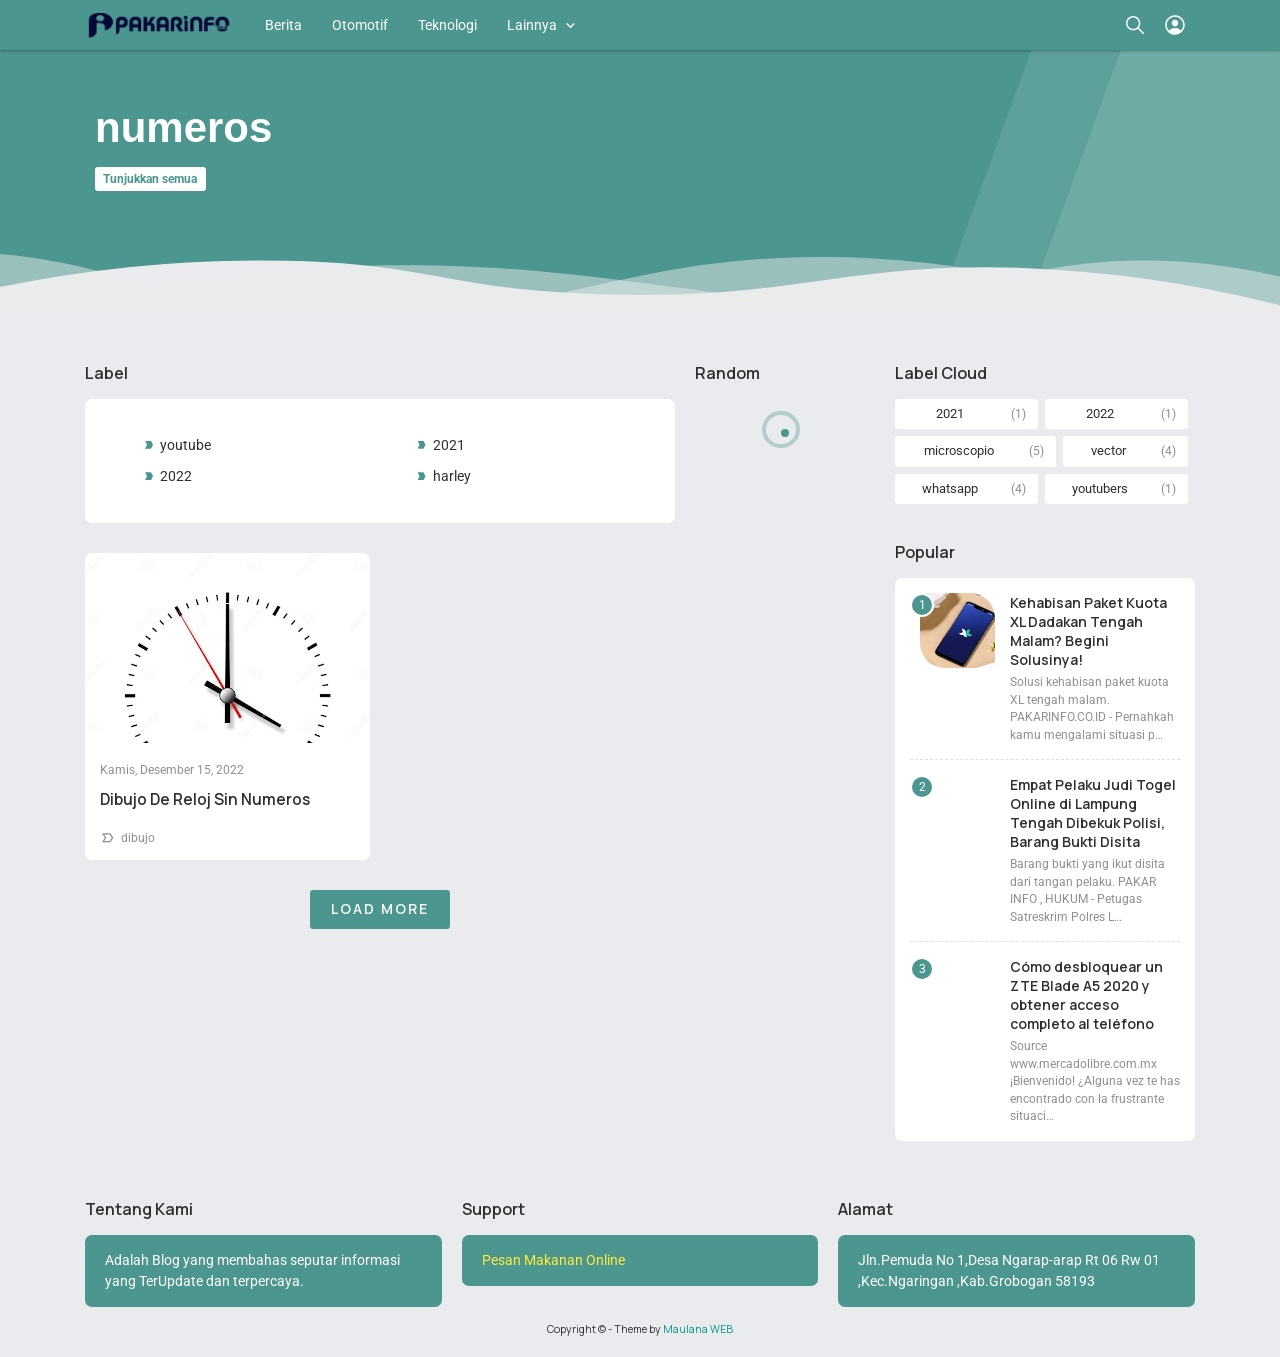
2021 (449, 445)
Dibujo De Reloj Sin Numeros (205, 799)
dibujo (138, 838)
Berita (283, 25)
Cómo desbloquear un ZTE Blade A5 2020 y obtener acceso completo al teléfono (1086, 995)
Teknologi (447, 25)
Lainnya (532, 25)
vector (1108, 450)
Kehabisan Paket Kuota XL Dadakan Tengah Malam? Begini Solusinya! (1088, 631)
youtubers (1100, 488)
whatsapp (950, 488)
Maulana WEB (698, 1329)
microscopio (959, 450)
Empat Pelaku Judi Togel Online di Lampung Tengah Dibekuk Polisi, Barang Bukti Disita (1093, 813)
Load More (380, 908)
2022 (176, 476)
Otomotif (360, 25)
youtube (185, 445)
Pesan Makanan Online (553, 1260)
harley (452, 476)
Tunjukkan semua (150, 179)
